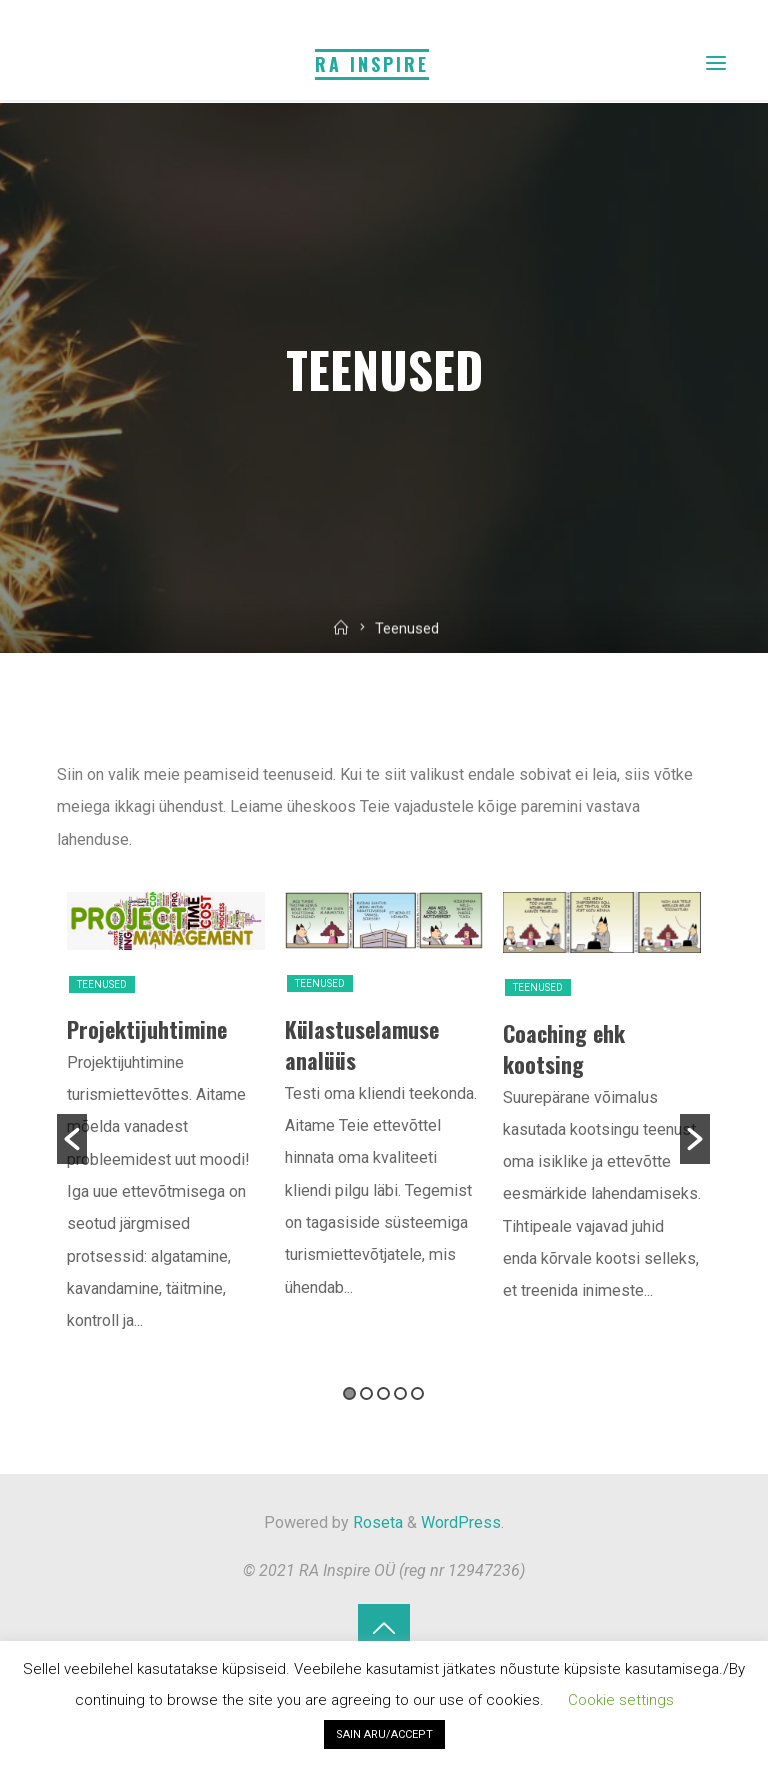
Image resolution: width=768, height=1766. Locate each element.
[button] (72, 1138)
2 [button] (367, 1393)
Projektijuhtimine (147, 1028)
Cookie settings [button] (621, 1700)
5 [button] (418, 1393)
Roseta (376, 1522)
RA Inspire (372, 64)
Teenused (102, 983)
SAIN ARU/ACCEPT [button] (384, 1734)
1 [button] (350, 1393)
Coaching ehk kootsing (564, 1047)
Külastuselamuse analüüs (362, 1043)
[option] (166, 1125)
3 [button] (384, 1393)
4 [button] (401, 1393)
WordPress (461, 1522)
